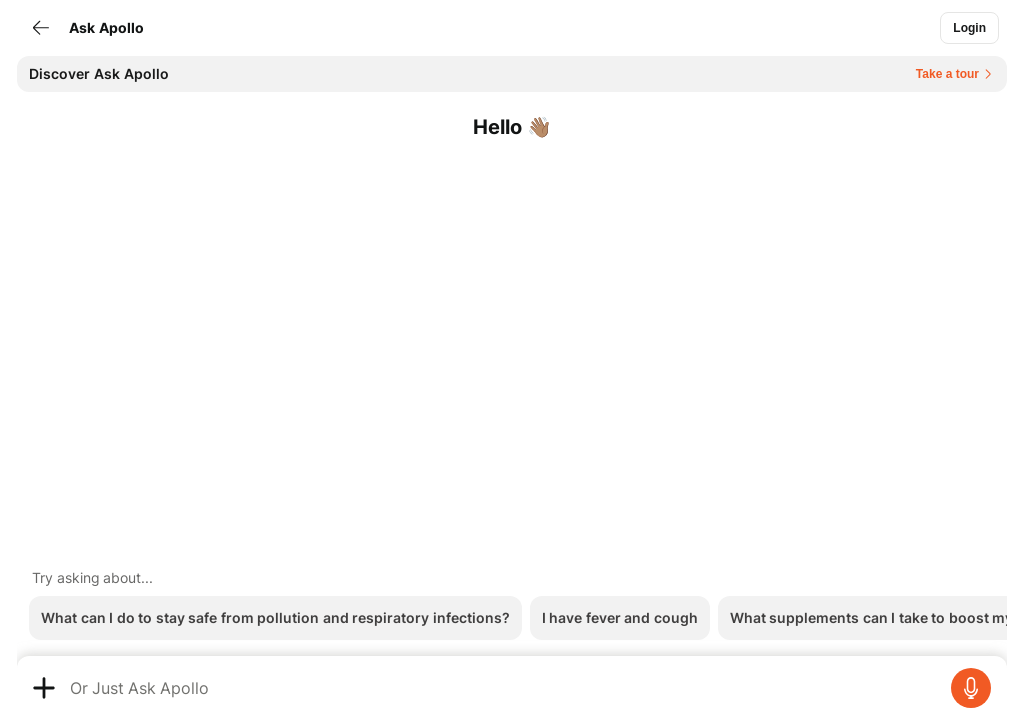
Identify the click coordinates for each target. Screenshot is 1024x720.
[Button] (969, 28)
